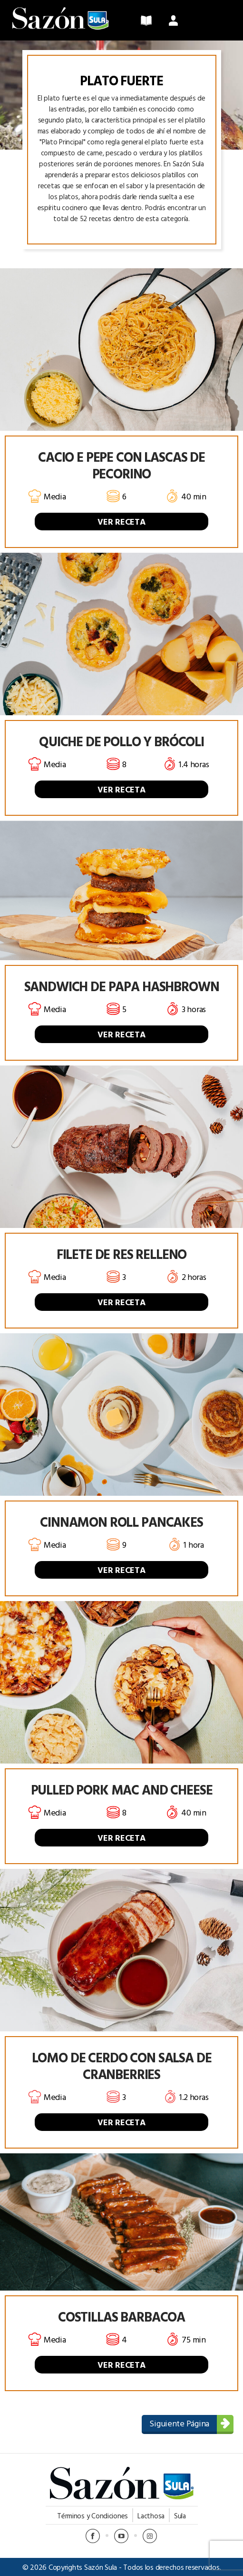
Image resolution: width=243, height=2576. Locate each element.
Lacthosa (151, 2515)
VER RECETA (121, 521)
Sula (180, 2515)
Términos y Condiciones (92, 2515)
